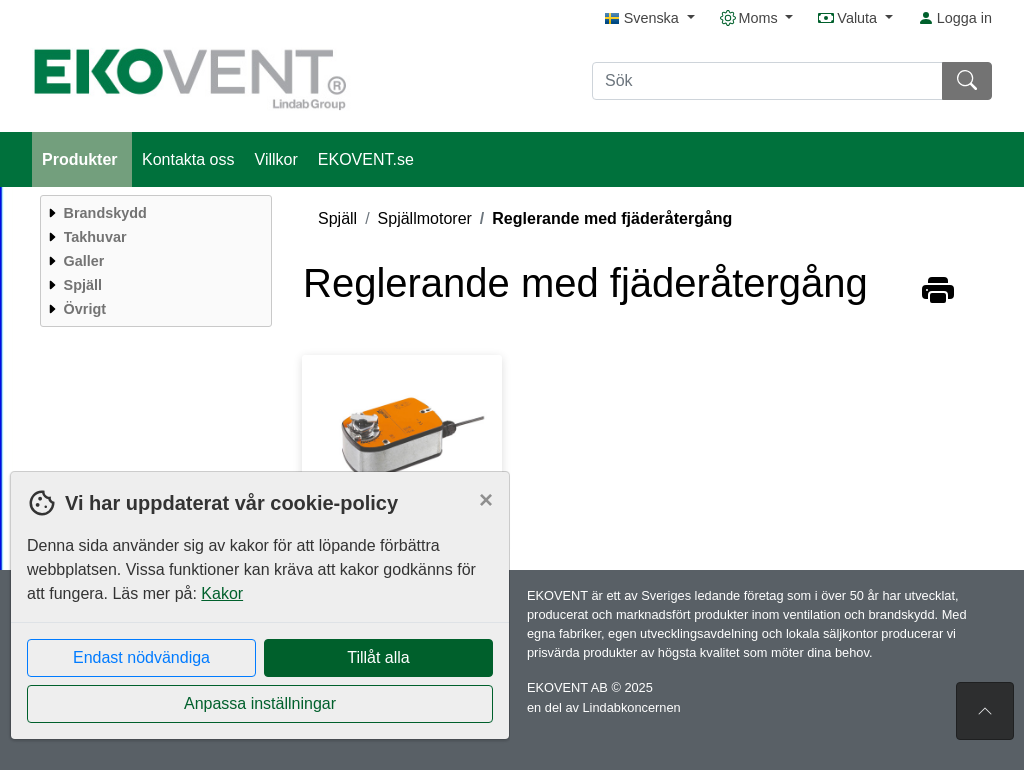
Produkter (82, 159)
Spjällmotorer (425, 218)
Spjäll (337, 218)
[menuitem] (153, 213)
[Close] (486, 500)
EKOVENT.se (366, 159)
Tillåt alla (378, 657)
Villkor (276, 159)
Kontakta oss (188, 159)
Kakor (222, 593)
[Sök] (767, 81)
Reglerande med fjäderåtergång (612, 218)
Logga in (955, 18)
